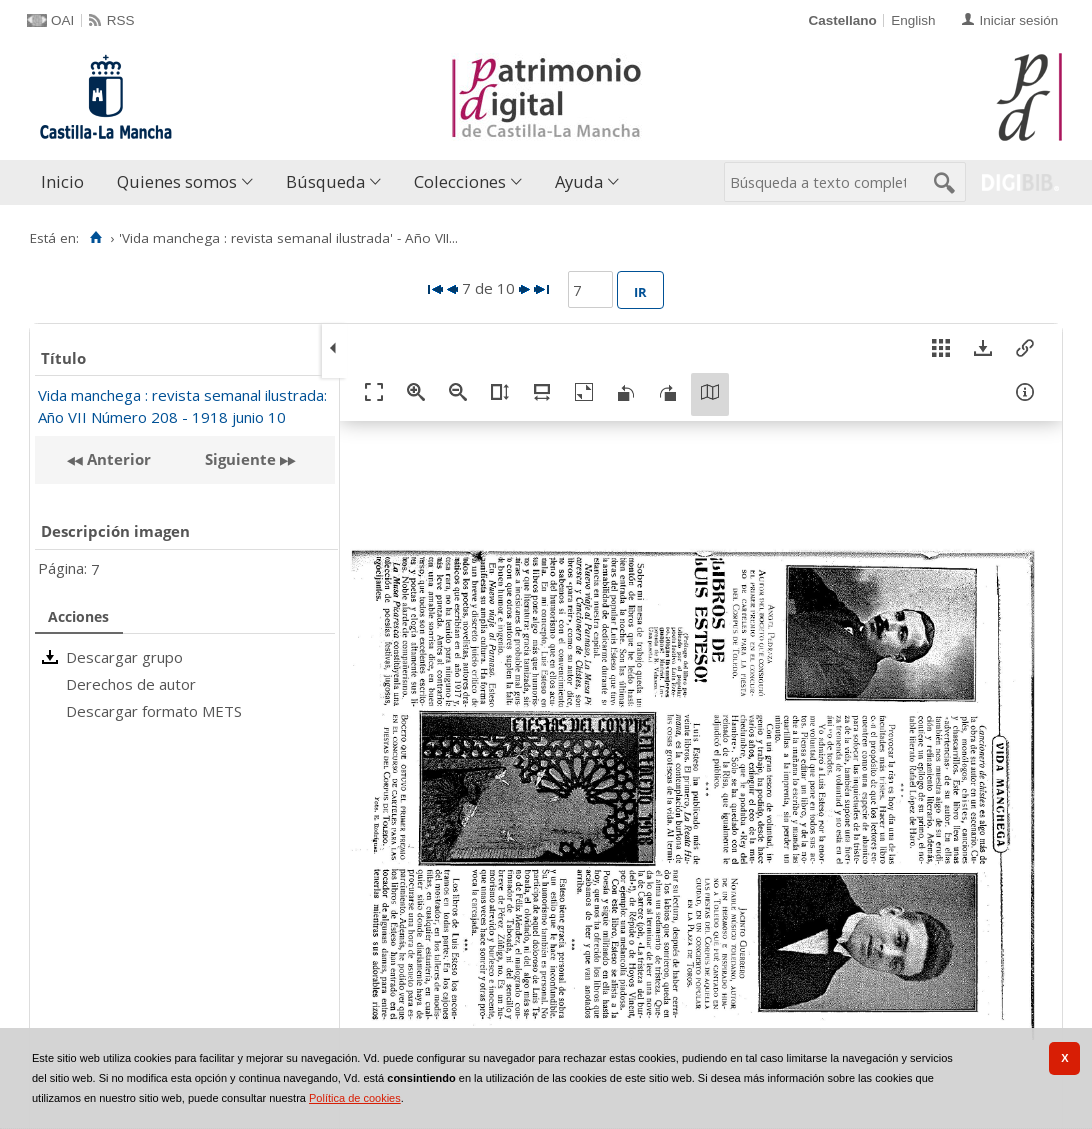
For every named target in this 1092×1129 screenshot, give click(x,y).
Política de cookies (355, 1098)
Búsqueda (325, 181)
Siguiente (240, 459)
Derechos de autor (131, 684)
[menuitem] (67, 182)
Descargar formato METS (154, 711)
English (913, 20)
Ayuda (579, 181)
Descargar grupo (124, 657)
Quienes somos (177, 181)
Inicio (62, 181)
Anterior (117, 459)
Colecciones (460, 181)
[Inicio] (95, 238)
